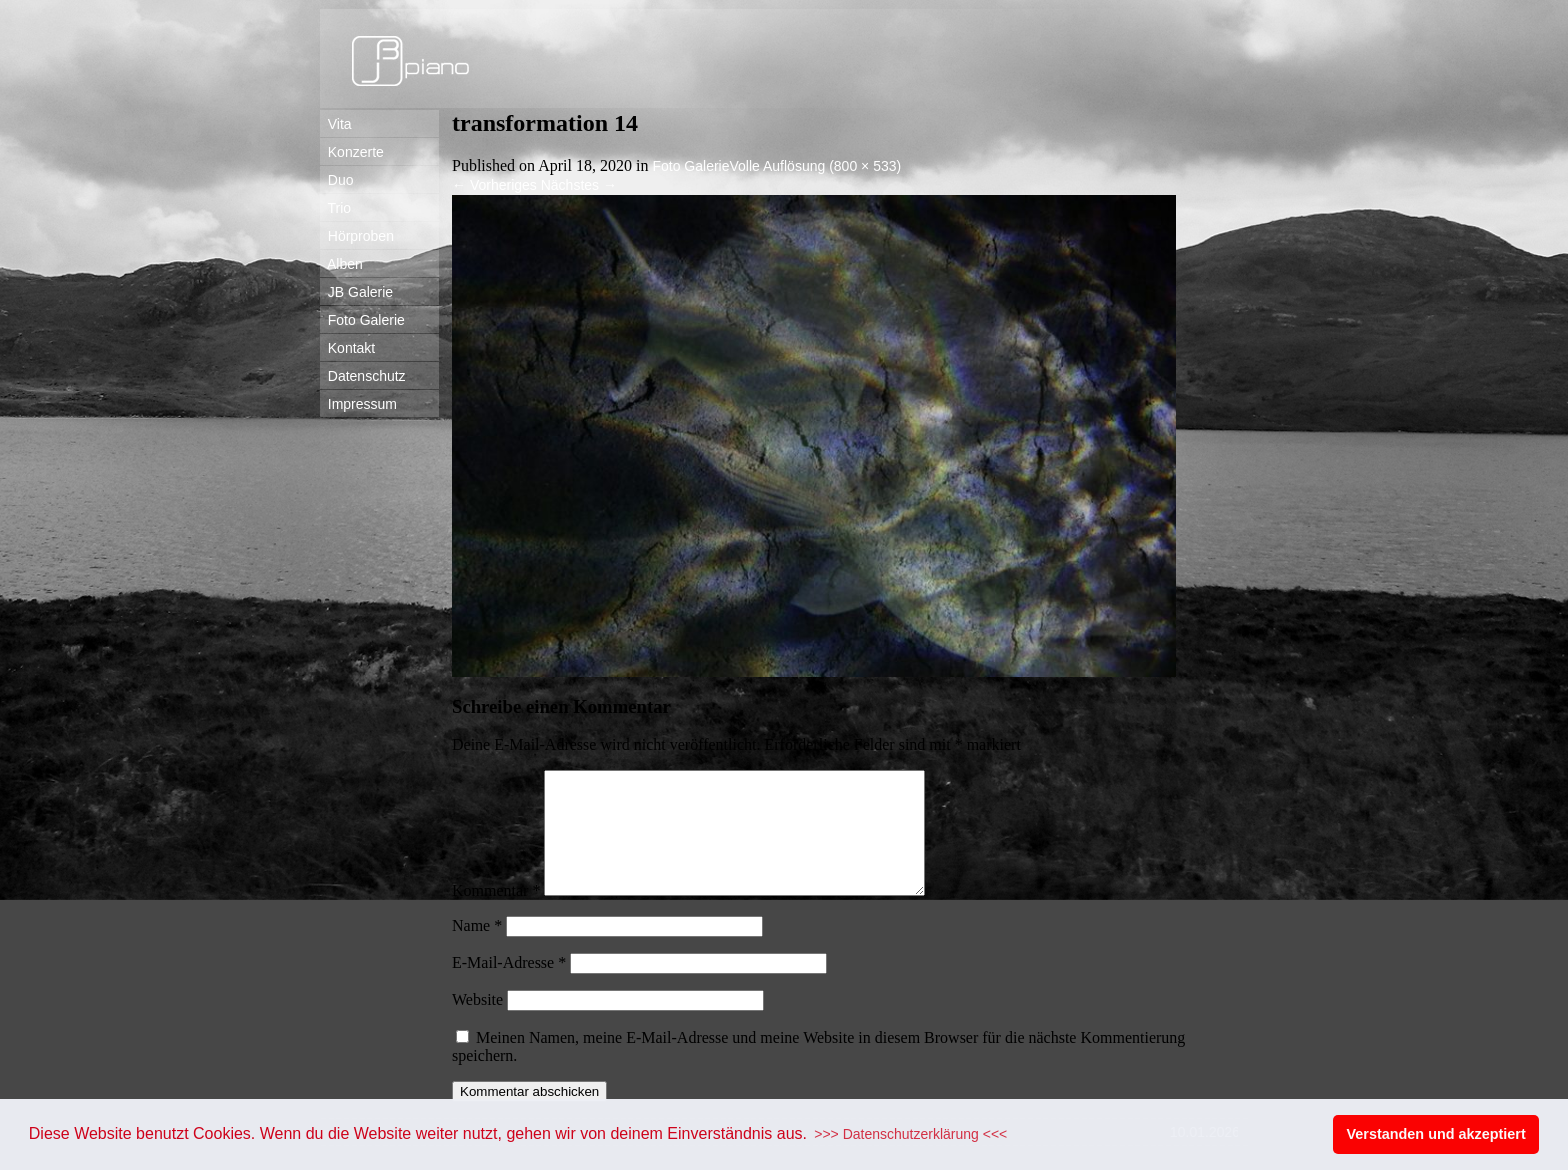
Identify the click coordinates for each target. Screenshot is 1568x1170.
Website (477, 1023)
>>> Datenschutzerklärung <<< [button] (910, 1134)
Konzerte (352, 152)
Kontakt (347, 348)
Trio (335, 208)
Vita (336, 124)
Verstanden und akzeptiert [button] (1436, 1134)
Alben (341, 264)
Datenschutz (363, 376)
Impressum (358, 404)
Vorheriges (494, 185)
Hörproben (357, 236)
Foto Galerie (362, 320)
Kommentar (496, 914)
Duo (336, 180)
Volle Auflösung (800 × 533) (816, 166)
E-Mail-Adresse (509, 986)
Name (477, 949)
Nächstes (579, 185)
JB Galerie (356, 292)
